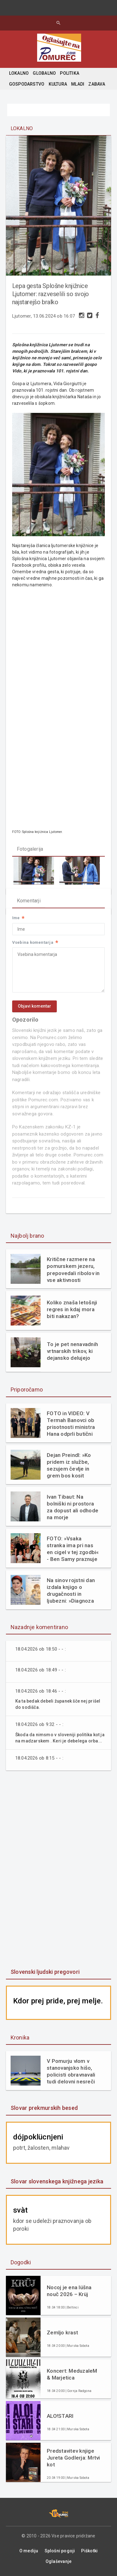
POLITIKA (69, 73)
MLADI (77, 84)
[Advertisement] (58, 1870)
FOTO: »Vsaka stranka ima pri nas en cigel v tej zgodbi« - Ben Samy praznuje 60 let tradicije (73, 1548)
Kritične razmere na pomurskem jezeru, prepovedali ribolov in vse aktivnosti (73, 1269)
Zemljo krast (62, 2332)
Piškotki (89, 2550)
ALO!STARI (60, 2416)
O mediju (28, 2550)
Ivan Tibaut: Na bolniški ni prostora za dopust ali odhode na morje (72, 1507)
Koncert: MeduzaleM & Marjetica (72, 2374)
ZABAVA (96, 84)
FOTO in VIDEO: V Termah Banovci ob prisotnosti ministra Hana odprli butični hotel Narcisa (71, 1423)
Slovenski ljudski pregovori (45, 1972)
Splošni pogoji (60, 2550)
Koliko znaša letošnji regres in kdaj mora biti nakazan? (72, 1309)
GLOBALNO (44, 73)
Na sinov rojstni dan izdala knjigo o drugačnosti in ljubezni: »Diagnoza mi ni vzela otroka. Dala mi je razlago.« (71, 1590)
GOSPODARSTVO (27, 84)
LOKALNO (19, 73)
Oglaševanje (58, 2561)
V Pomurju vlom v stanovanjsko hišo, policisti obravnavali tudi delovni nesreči (71, 2071)
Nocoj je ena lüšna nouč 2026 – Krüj (69, 2290)
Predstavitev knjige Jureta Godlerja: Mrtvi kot (73, 2458)
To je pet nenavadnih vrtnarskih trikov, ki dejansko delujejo (72, 1351)
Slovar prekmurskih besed (44, 2108)
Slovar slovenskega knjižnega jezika (57, 2181)
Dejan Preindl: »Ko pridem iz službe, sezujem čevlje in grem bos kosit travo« (69, 1465)
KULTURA (58, 84)
